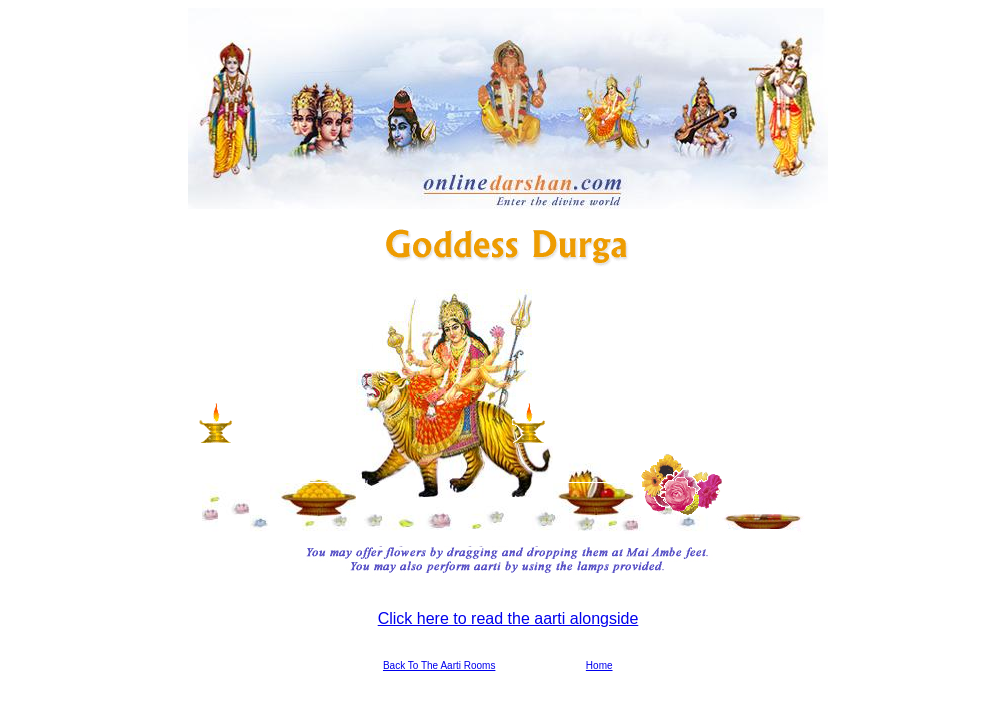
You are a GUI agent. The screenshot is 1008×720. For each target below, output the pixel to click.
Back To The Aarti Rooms (439, 665)
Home (599, 665)
